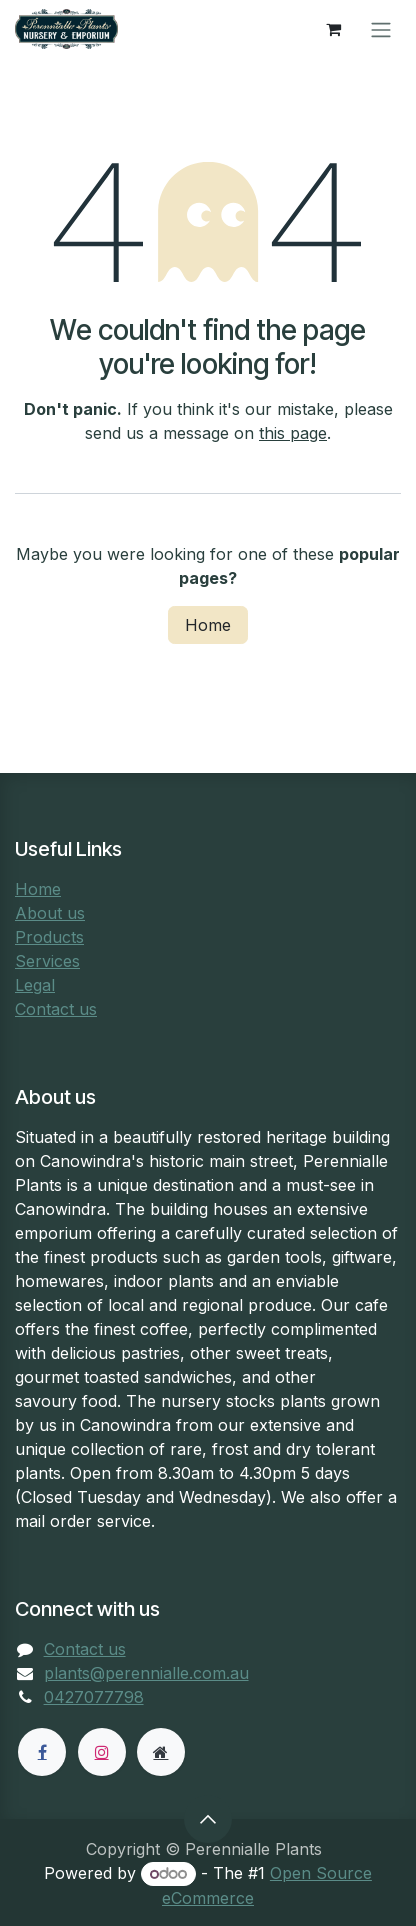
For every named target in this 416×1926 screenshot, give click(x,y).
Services (47, 961)
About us (50, 913)
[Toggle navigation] (381, 29)
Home (208, 625)
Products (49, 937)
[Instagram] (102, 1752)
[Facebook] (42, 1752)
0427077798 (94, 1697)
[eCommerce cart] (333, 29)
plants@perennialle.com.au (146, 1673)
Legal (35, 985)
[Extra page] (161, 1752)
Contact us (56, 1009)
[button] (208, 1819)
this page (293, 433)
